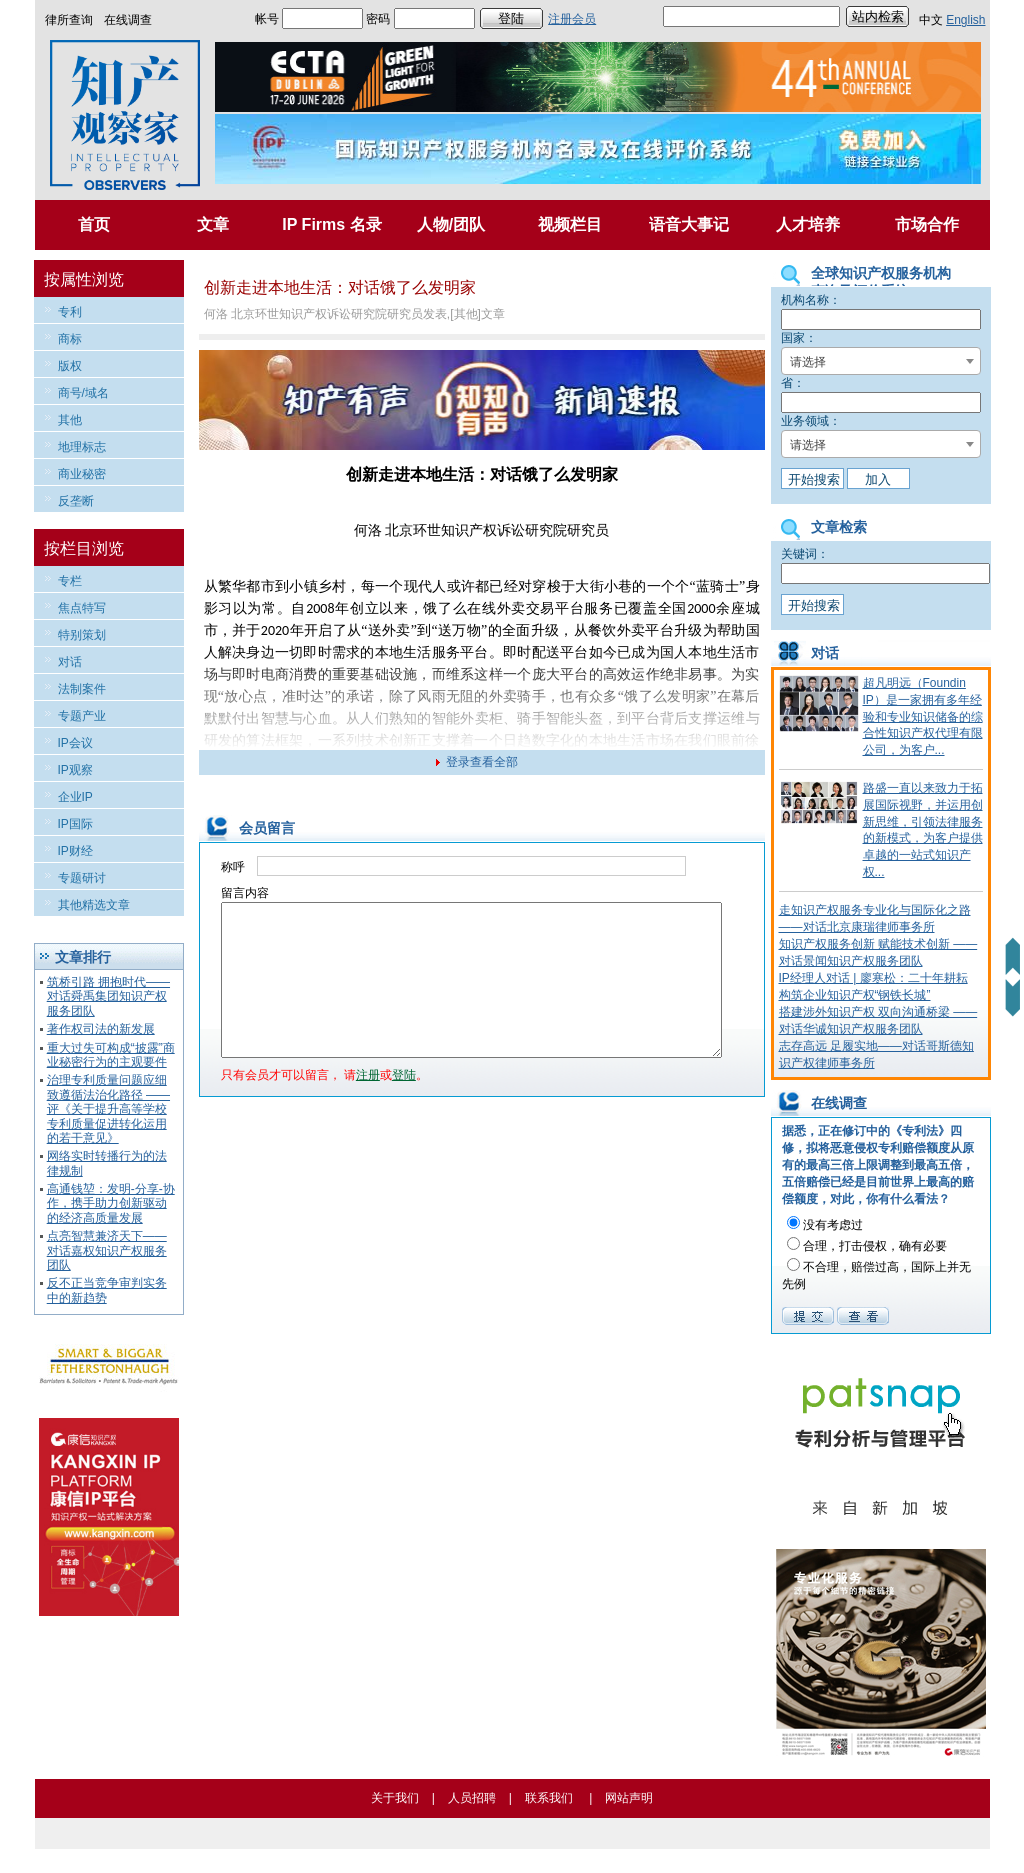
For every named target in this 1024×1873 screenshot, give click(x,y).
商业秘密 (82, 474)
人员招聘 (472, 1798)
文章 (213, 224)
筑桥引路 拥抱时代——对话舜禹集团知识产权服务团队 (108, 996)
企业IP (75, 797)
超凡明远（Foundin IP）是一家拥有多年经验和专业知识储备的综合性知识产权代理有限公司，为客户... (923, 716)
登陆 (404, 1105)
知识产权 (469, 530)
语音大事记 (689, 224)
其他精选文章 (94, 905)
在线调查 (128, 20)
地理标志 (82, 447)
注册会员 (572, 19)
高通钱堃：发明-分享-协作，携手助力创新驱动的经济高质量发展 (111, 1203)
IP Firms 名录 (331, 224)
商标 (70, 339)
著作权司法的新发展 (101, 1029)
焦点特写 (82, 608)
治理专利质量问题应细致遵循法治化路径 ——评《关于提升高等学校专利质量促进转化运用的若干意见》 (108, 1109)
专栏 (70, 581)
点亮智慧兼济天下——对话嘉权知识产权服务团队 (107, 1250)
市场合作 (927, 224)
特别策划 (82, 635)
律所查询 (69, 20)
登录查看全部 (482, 762)
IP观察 (75, 770)
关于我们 (395, 1798)
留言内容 (245, 893)
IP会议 (75, 743)
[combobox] (881, 361)
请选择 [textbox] (808, 362)
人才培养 (808, 224)
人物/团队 (451, 224)
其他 (70, 420)
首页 (94, 224)
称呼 (233, 867)
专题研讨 (82, 878)
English (965, 20)
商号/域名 (83, 393)
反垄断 (76, 501)
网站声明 (629, 1798)
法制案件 (82, 689)
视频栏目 (570, 224)
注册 (368, 1105)
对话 (70, 662)
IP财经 (75, 851)
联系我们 (549, 1798)
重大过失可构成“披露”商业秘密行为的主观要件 (111, 1055)
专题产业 (82, 716)
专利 (70, 312)
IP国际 (75, 824)
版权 (70, 366)
